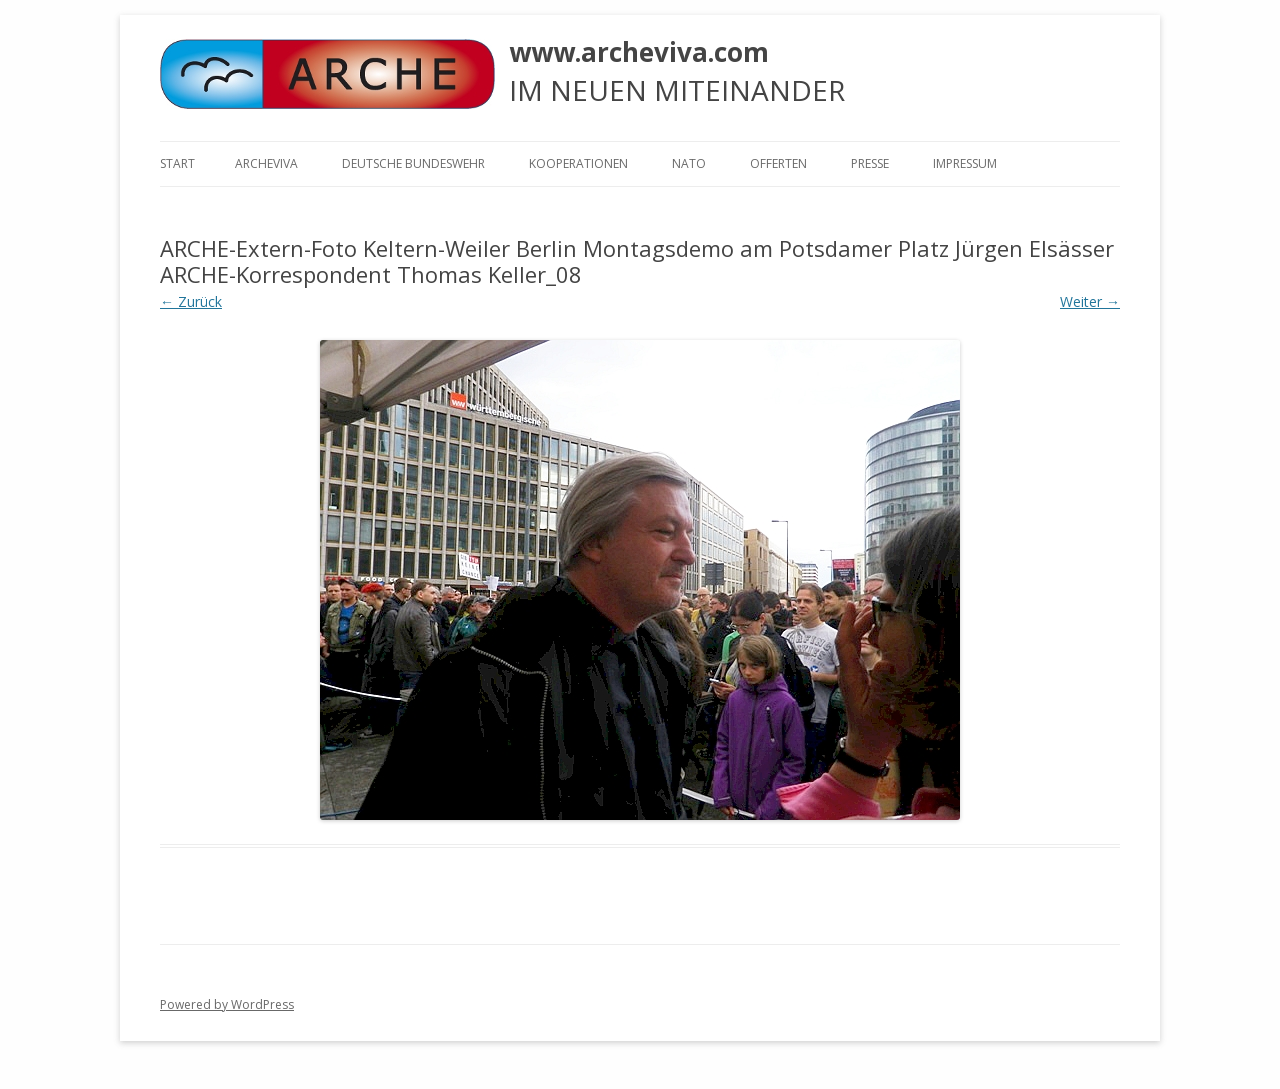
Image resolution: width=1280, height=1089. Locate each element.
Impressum (965, 163)
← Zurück (191, 301)
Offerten (778, 163)
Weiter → (1090, 301)
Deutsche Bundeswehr (413, 163)
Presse (870, 163)
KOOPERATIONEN (578, 163)
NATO (689, 163)
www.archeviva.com (639, 52)
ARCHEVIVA (266, 163)
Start (177, 163)
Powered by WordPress (227, 1004)
